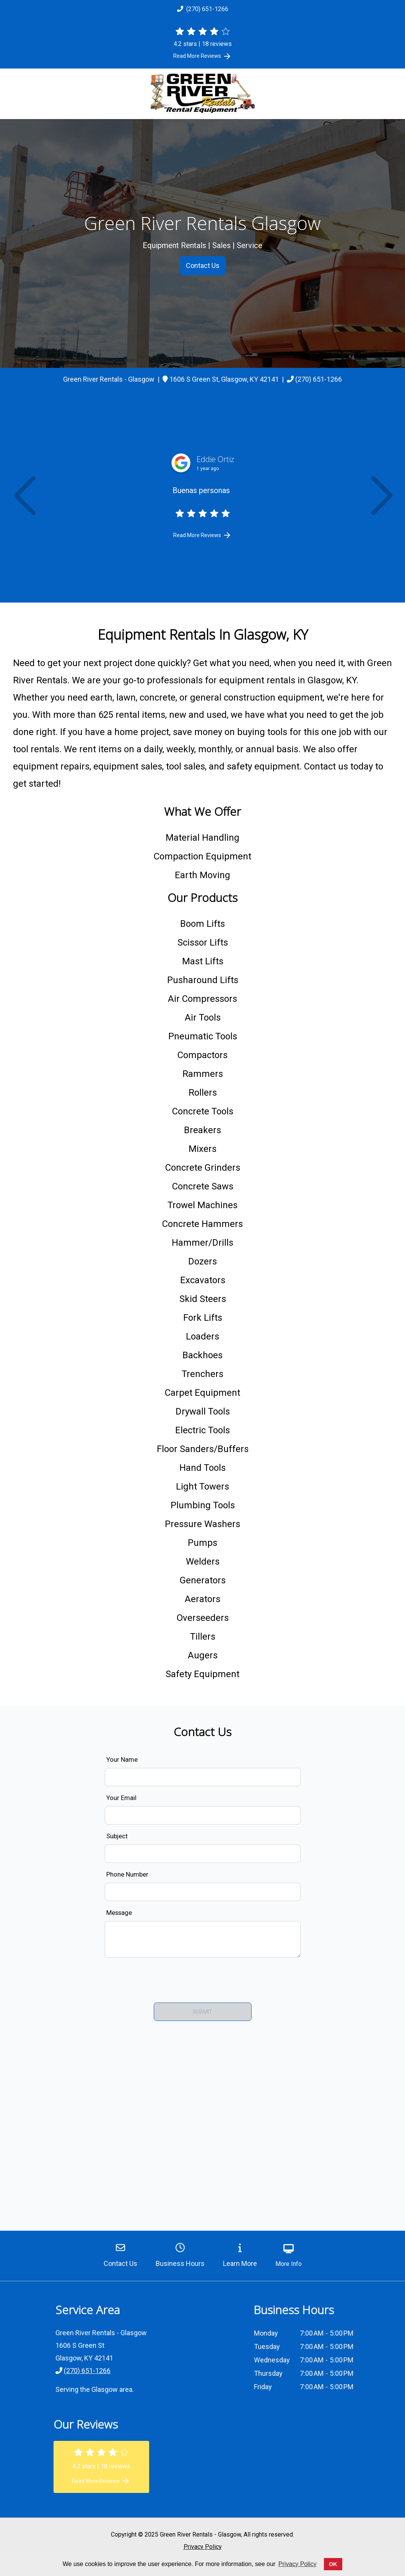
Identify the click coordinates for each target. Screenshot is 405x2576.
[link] (224, 379)
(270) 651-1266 (202, 9)
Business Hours (180, 2255)
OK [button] (333, 2564)
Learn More (240, 2255)
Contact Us (203, 265)
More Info (288, 2255)
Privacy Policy (203, 2546)
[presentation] (203, 1979)
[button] (24, 496)
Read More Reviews (202, 56)
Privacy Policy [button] (297, 2564)
